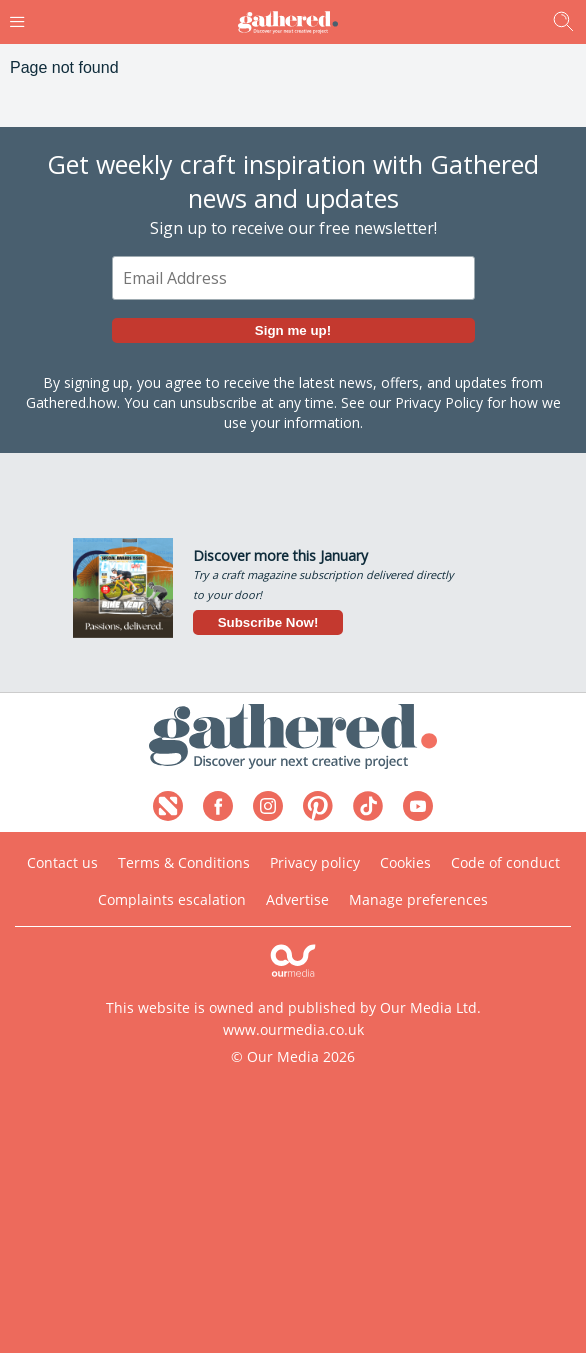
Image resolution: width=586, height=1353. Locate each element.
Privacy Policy (439, 402)
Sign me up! (293, 330)
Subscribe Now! (268, 622)
